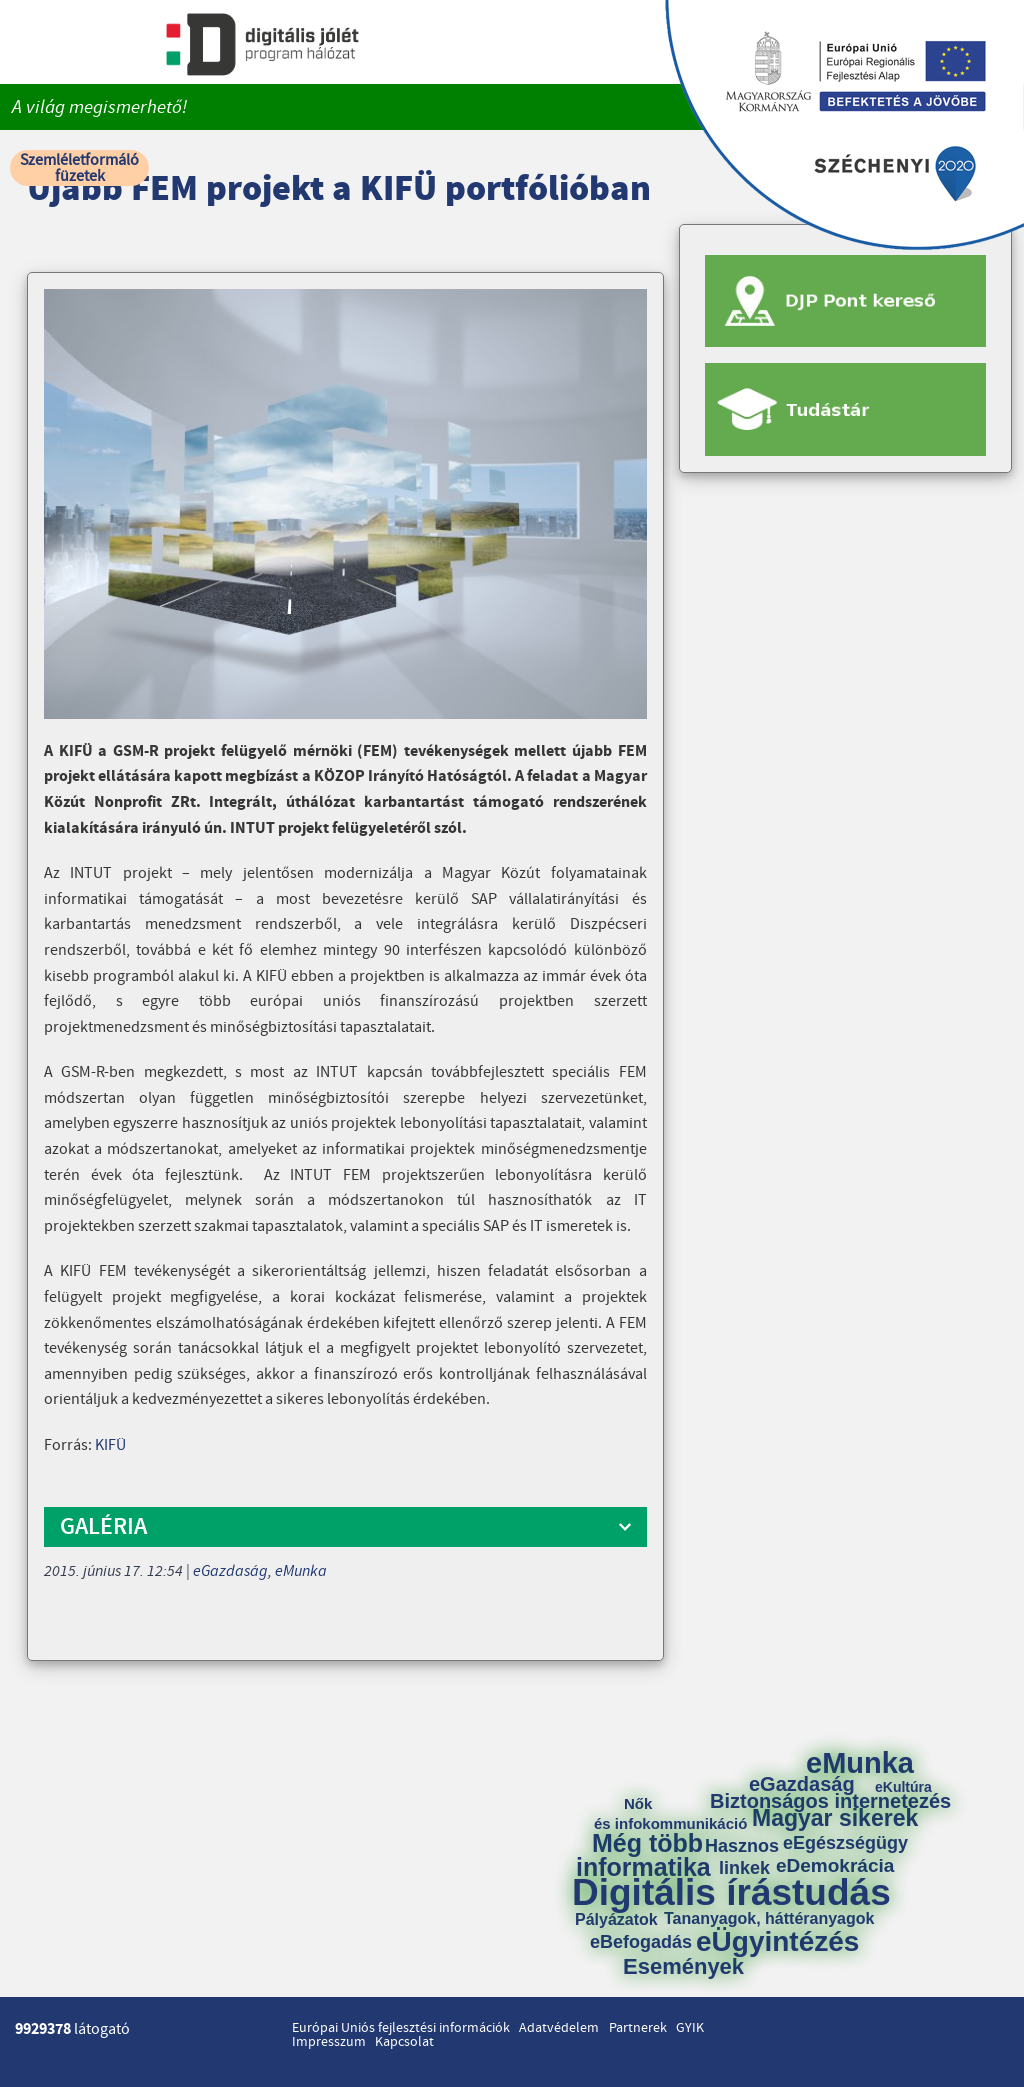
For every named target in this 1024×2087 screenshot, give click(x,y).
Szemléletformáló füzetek (79, 168)
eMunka (301, 1571)
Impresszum (329, 2042)
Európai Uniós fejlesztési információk (401, 2028)
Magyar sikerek (835, 1818)
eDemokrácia (835, 1865)
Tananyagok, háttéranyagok (769, 1919)
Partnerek (638, 2028)
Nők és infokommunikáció (670, 1813)
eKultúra (903, 1787)
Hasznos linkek (749, 1857)
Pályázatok (616, 1920)
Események (683, 1967)
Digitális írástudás (731, 1892)
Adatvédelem (559, 2028)
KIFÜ (110, 1445)
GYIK (690, 2028)
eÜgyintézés (777, 1942)
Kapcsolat (404, 2042)
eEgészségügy (845, 1843)
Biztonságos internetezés (830, 1801)
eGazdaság (230, 1571)
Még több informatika (643, 1855)
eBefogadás (641, 1942)
